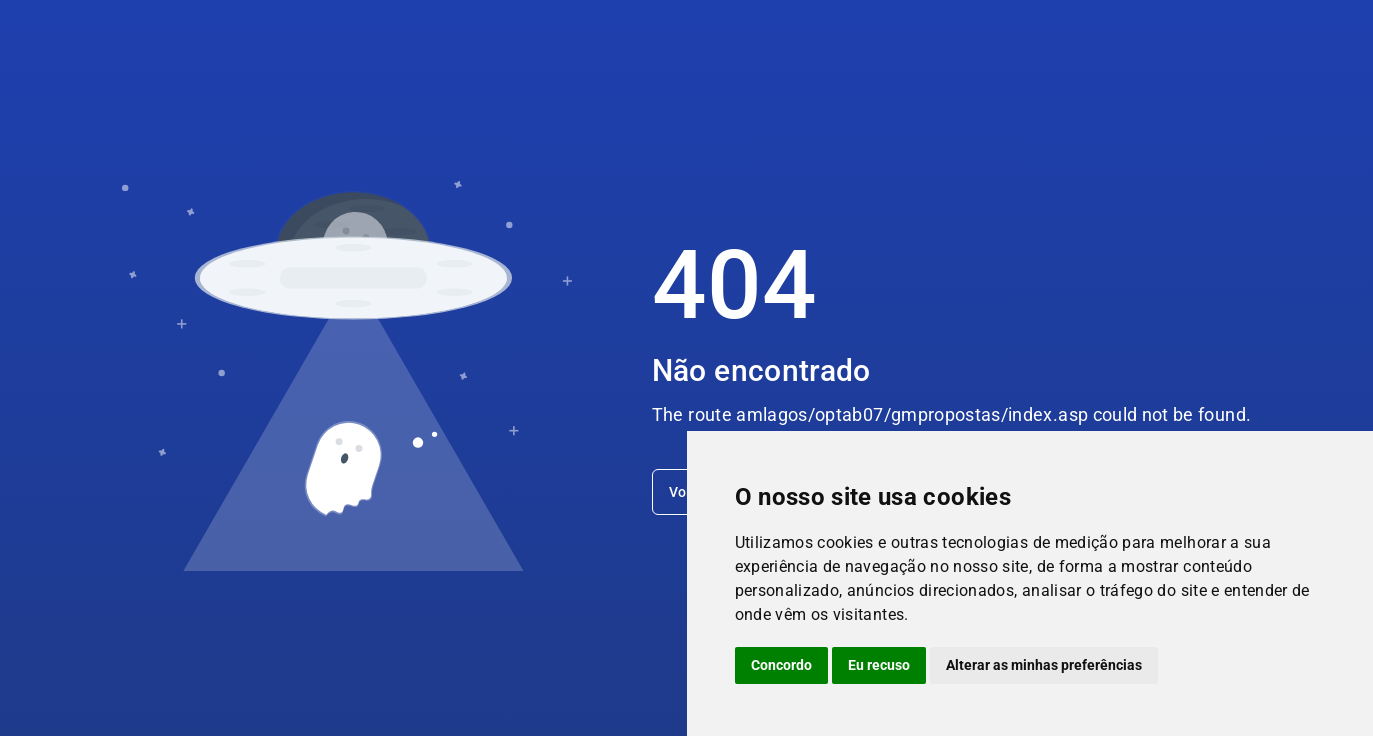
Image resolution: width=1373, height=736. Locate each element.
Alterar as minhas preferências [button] (1044, 665)
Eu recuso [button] (879, 665)
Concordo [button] (781, 665)
